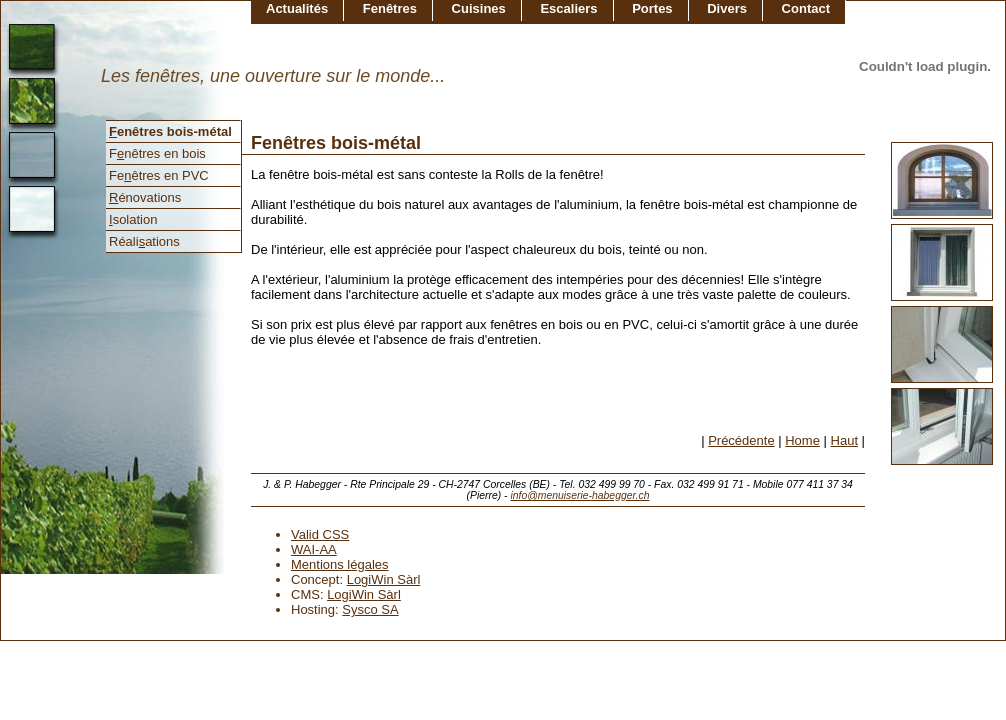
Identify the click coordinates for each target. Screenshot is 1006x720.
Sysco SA (370, 609)
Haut (844, 440)
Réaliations (144, 241)
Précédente (741, 440)
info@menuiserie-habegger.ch (579, 495)
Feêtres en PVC (159, 175)
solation (133, 219)
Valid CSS (320, 534)
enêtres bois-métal (170, 131)
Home (802, 440)
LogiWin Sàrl (384, 579)
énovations (145, 197)
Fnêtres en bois (157, 153)
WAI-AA (314, 549)
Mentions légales (340, 564)
